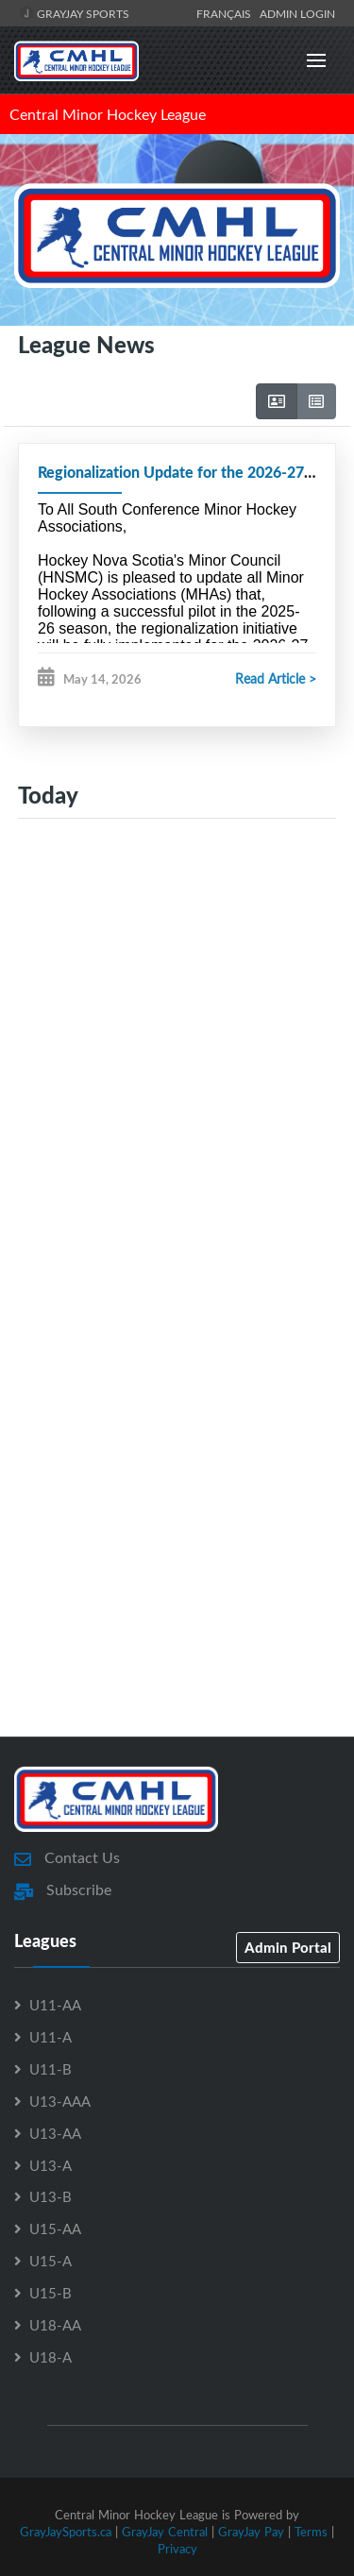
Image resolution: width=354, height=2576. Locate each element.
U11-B (50, 2068)
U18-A (50, 2356)
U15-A (50, 2260)
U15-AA (55, 2228)
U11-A (50, 2036)
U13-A (50, 2165)
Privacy (177, 2548)
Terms (311, 2531)
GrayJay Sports (74, 13)
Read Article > (275, 678)
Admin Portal (287, 1947)
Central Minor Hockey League (107, 114)
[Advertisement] (177, 1041)
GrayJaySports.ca (65, 2531)
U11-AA (55, 2004)
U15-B (50, 2292)
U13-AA (55, 2133)
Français (226, 13)
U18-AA (55, 2324)
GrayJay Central (165, 2531)
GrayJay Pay (251, 2531)
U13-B (50, 2196)
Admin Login (297, 13)
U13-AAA (60, 2101)
